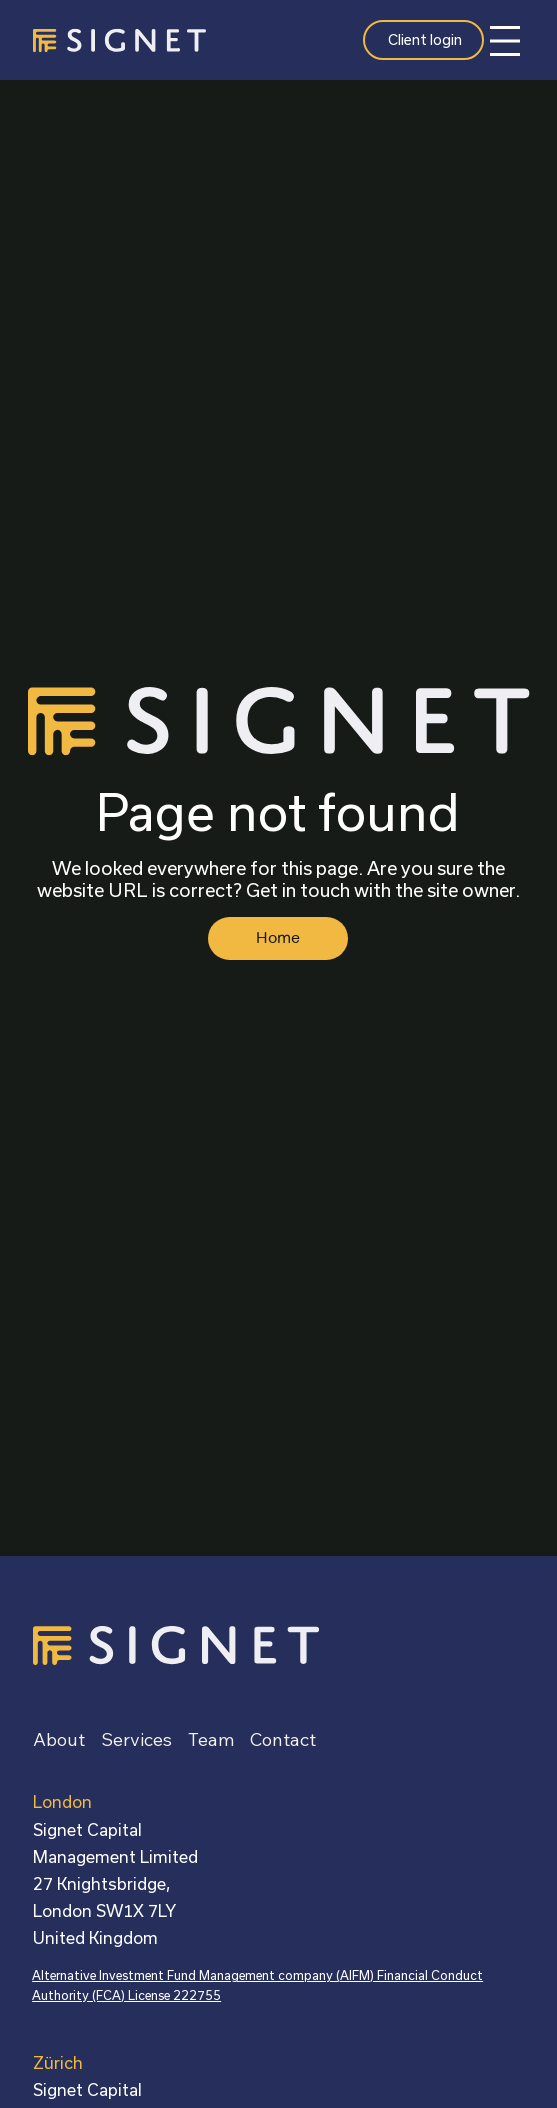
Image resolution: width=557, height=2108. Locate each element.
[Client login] (423, 40)
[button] (283, 1740)
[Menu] (505, 41)
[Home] (278, 938)
